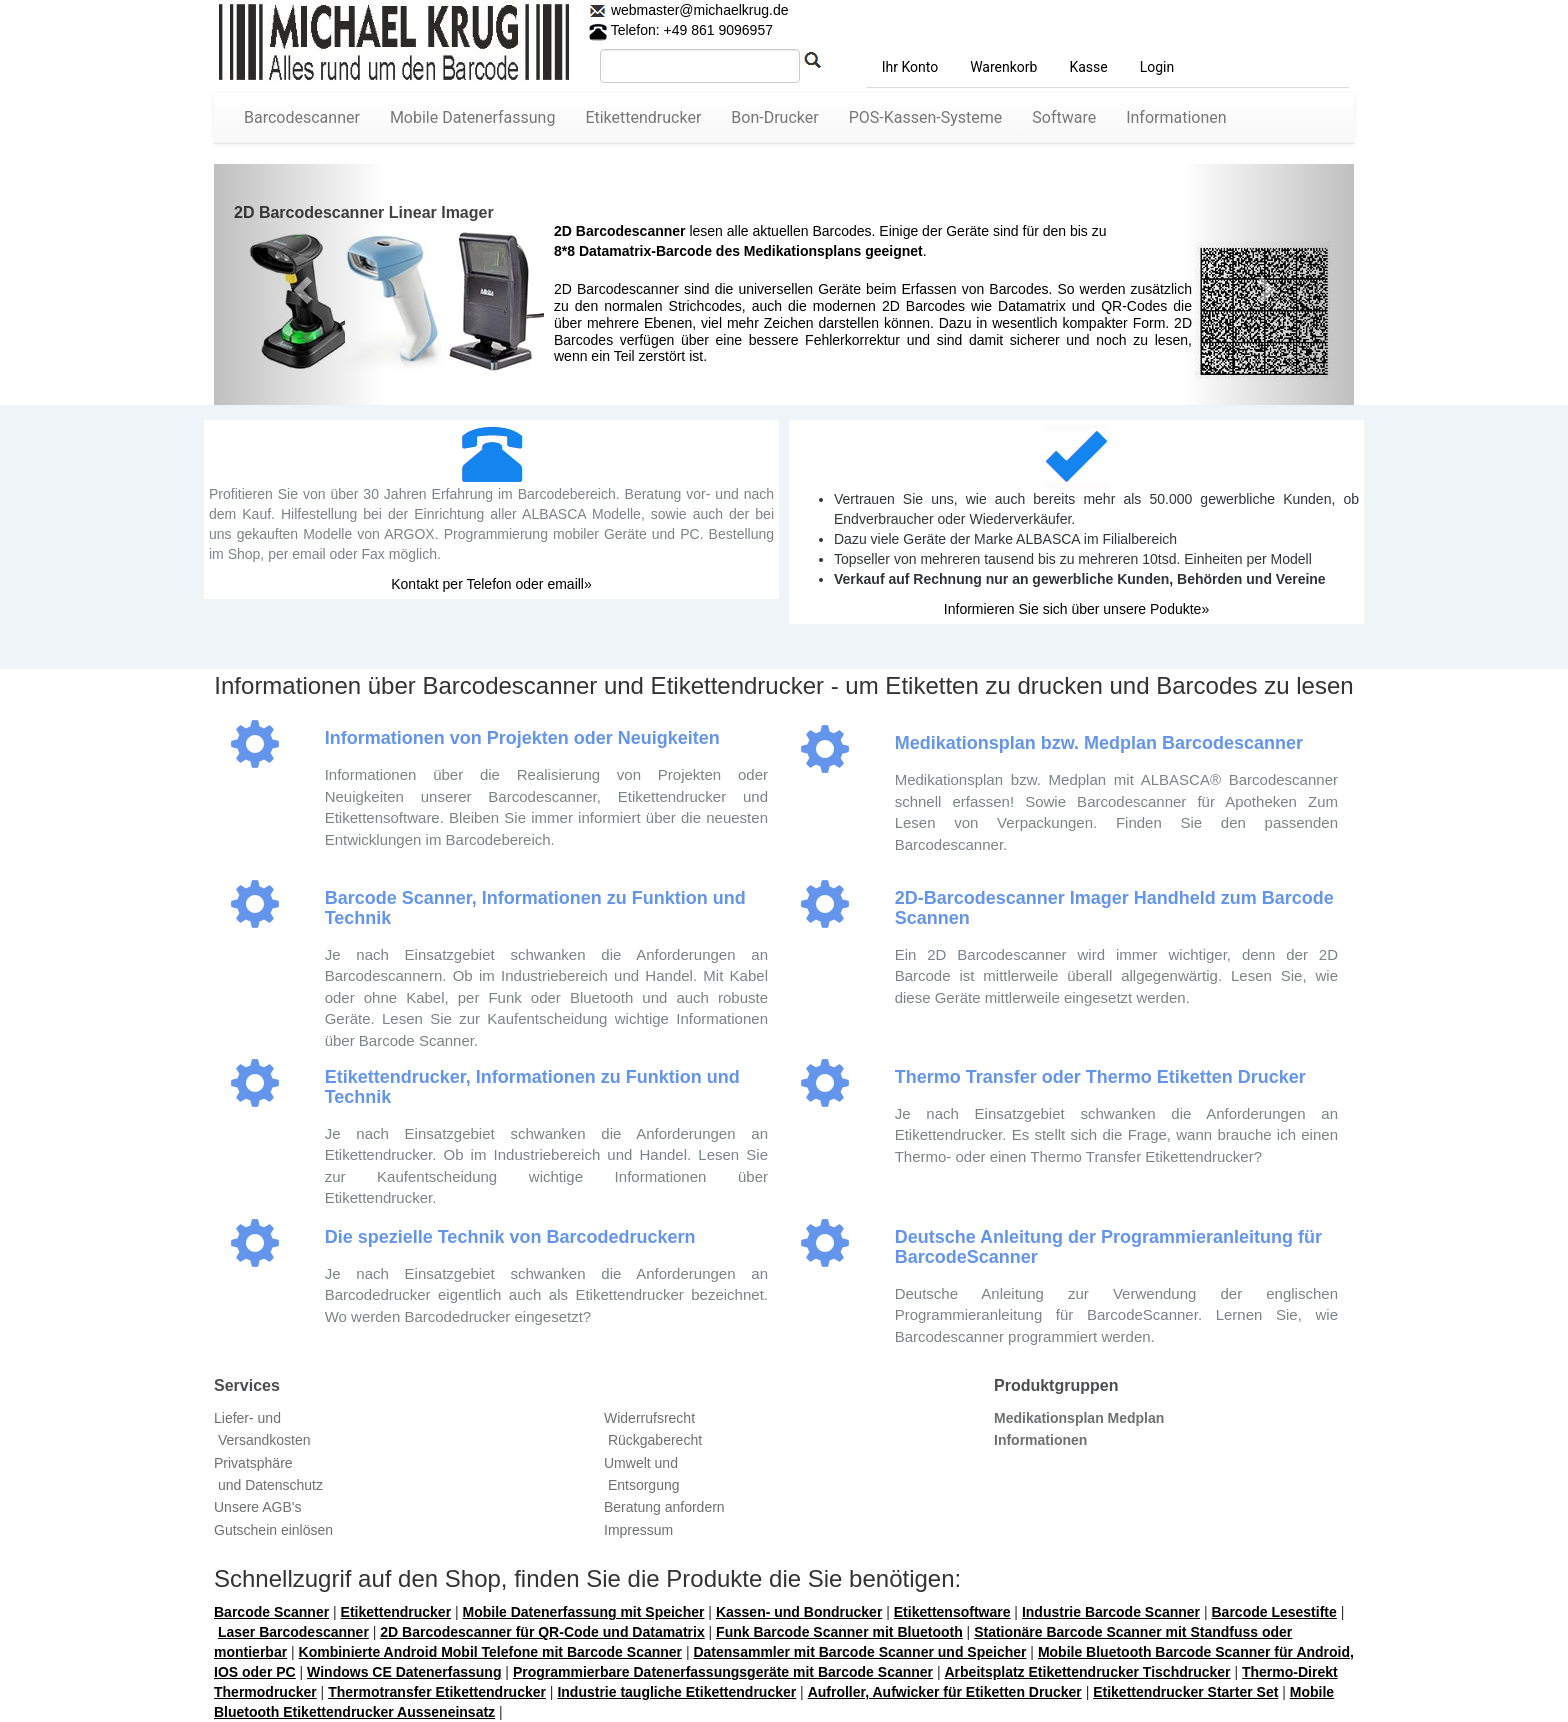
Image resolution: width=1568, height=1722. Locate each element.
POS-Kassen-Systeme (926, 117)
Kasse (1088, 67)
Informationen (1176, 117)
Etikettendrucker (643, 117)
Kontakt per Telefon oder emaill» (491, 584)
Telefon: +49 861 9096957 (681, 30)
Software (1064, 117)
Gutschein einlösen (273, 1530)
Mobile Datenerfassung (473, 117)
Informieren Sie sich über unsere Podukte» (1076, 609)
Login (1157, 67)
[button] (299, 285)
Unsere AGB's (258, 1507)
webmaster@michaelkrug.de (698, 10)
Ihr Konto (910, 67)
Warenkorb (1003, 67)
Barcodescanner (302, 117)
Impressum (638, 1530)
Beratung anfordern (664, 1507)
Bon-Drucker (774, 117)
